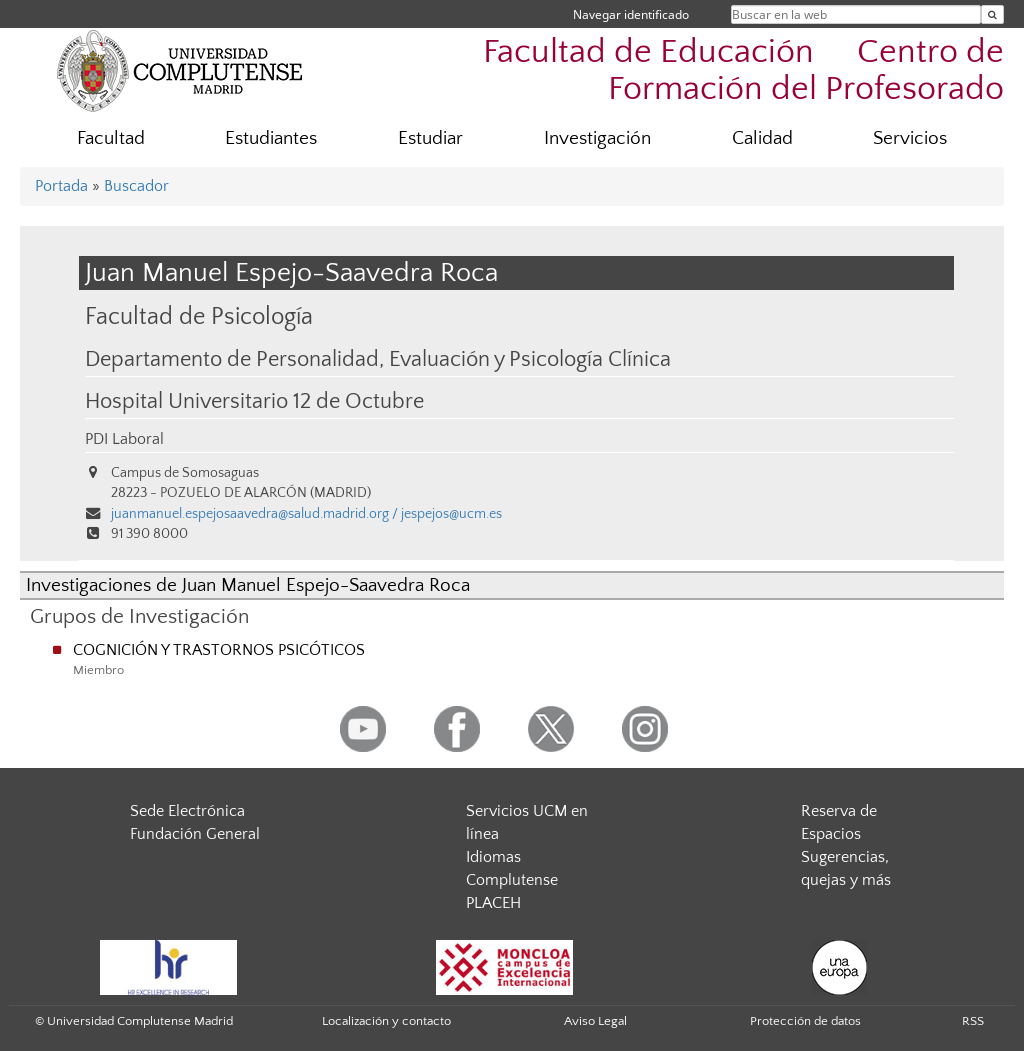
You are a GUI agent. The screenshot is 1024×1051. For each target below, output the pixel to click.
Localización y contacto (386, 1021)
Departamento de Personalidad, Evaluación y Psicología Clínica (378, 360)
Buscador (136, 186)
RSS (973, 1021)
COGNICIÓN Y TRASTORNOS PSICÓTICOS (219, 650)
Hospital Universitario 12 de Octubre (254, 402)
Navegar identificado (631, 14)
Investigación (597, 138)
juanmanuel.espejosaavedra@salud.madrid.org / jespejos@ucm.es (306, 514)
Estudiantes (271, 138)
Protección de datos (805, 1021)
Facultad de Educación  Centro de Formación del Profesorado (743, 71)
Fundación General (195, 834)
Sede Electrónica (187, 811)
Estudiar (430, 138)
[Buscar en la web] (992, 14)
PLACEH (493, 903)
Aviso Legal (595, 1021)
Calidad (762, 138)
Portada (61, 186)
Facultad (111, 138)
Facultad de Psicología (199, 316)
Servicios (910, 138)
